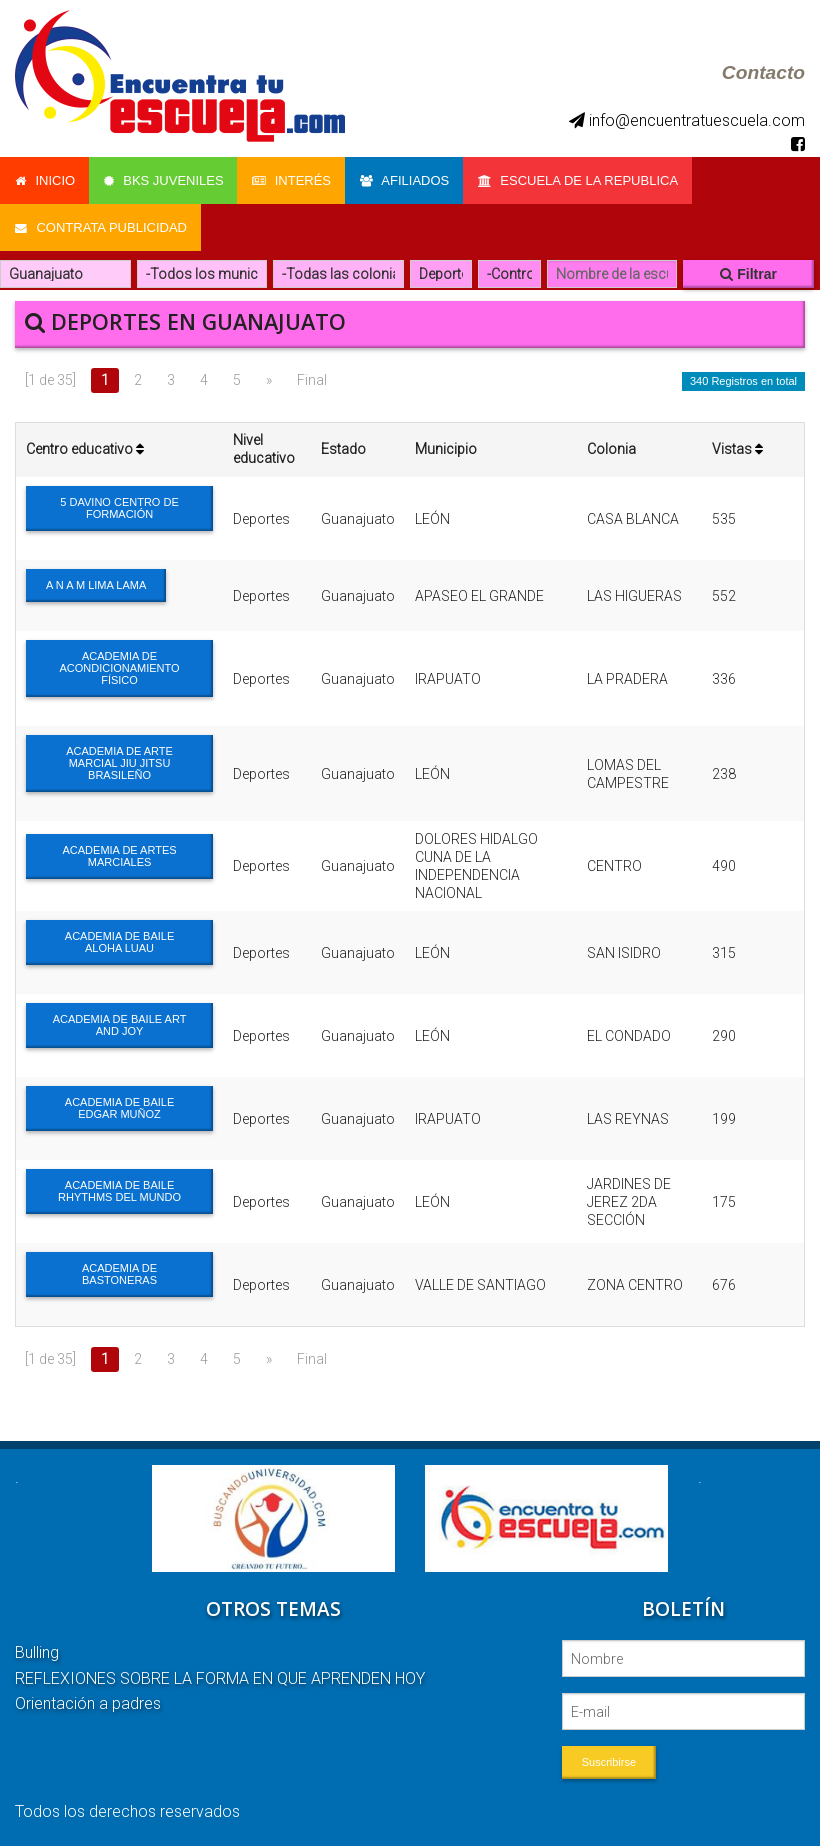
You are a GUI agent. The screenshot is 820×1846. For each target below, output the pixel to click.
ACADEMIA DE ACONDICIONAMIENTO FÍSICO (119, 664)
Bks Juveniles (165, 179)
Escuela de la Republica (584, 179)
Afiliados (409, 179)
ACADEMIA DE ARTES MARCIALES (119, 851)
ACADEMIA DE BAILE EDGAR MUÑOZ (119, 1104)
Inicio (45, 179)
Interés (294, 179)
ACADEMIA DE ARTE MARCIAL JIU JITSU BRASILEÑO (119, 759)
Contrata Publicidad (101, 224)
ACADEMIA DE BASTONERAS (119, 1270)
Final (312, 376)
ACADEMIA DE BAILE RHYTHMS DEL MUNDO (119, 1187)
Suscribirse (609, 1758)
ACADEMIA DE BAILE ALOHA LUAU (119, 938)
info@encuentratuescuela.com (687, 120)
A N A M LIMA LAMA (96, 581)
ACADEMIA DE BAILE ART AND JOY (120, 1021)
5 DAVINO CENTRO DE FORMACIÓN (119, 504)
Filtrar (748, 270)
